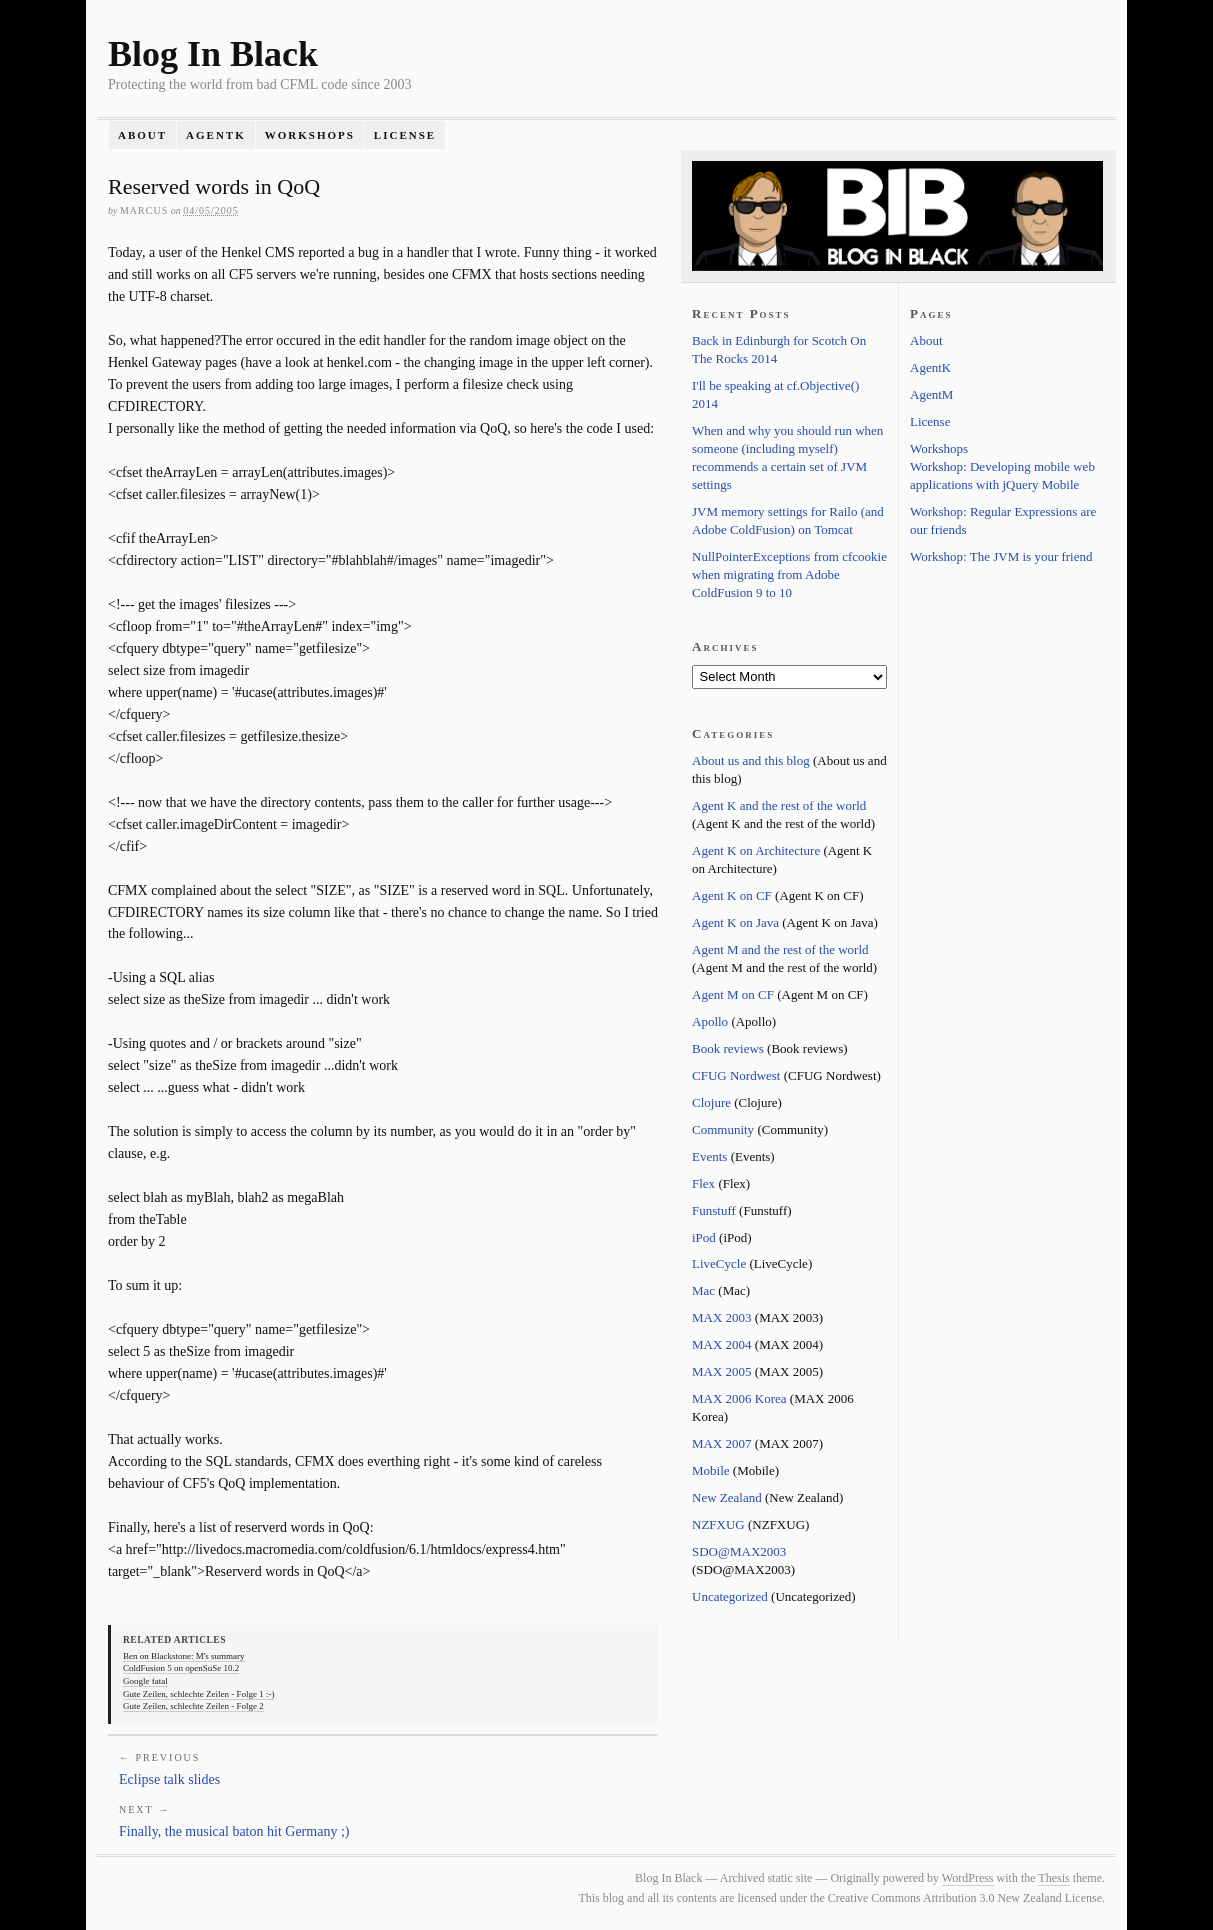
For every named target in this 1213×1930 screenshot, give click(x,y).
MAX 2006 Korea (739, 1398)
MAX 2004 (722, 1344)
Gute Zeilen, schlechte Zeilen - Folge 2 (193, 1706)
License (405, 135)
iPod (704, 1237)
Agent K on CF (732, 895)
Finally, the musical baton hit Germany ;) (234, 1831)
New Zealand (727, 1497)
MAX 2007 (722, 1443)
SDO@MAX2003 (739, 1551)
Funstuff (714, 1210)
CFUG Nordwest (736, 1075)
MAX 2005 (722, 1371)
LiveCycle (719, 1263)
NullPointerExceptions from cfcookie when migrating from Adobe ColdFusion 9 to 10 (789, 574)
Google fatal (145, 1681)
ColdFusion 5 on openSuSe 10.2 (181, 1668)
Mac (703, 1290)
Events (709, 1156)
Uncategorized (730, 1596)
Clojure (711, 1102)
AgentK (216, 135)
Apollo (710, 1021)
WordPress (968, 1878)
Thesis (1053, 1878)
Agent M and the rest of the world (780, 949)
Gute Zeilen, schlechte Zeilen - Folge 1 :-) (198, 1694)
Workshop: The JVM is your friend (1001, 556)
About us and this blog (751, 760)
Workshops (310, 135)
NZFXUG (718, 1524)
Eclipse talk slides (169, 1779)
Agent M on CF (733, 994)
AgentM (931, 394)
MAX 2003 (722, 1317)
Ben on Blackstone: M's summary (184, 1656)
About (142, 135)
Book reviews (728, 1048)
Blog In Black (213, 54)
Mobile (711, 1470)
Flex (703, 1183)
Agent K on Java (735, 922)
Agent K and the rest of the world (779, 805)
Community (723, 1129)
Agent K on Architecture (756, 850)
